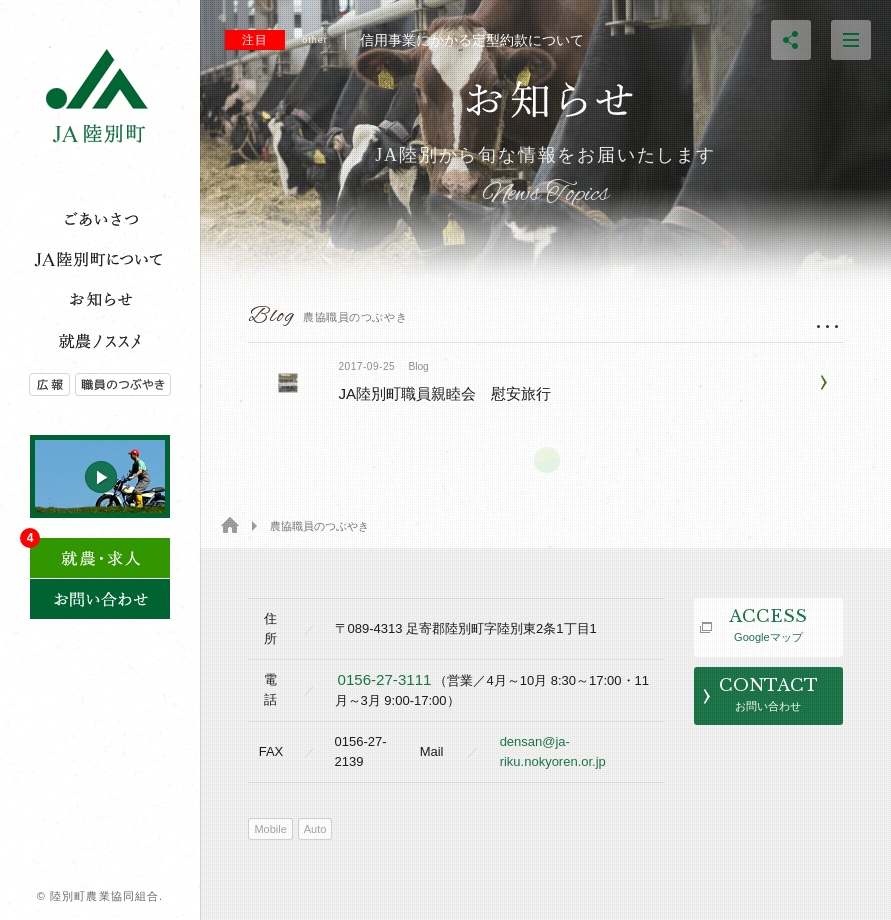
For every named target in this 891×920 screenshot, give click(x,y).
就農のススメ (100, 340)
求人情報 (100, 551)
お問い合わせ (100, 599)
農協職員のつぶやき (137, 385)
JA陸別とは (100, 260)
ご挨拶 (100, 220)
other (315, 40)
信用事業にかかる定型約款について (404, 40)
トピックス (100, 300)
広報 (37, 385)
